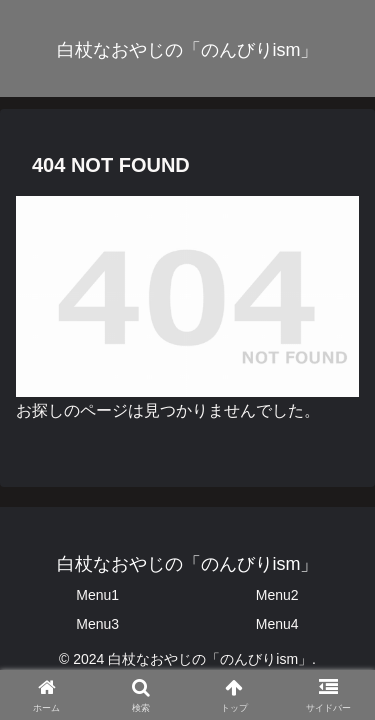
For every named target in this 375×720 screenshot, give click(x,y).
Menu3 (97, 624)
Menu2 (277, 595)
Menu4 (277, 624)
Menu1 (97, 595)
